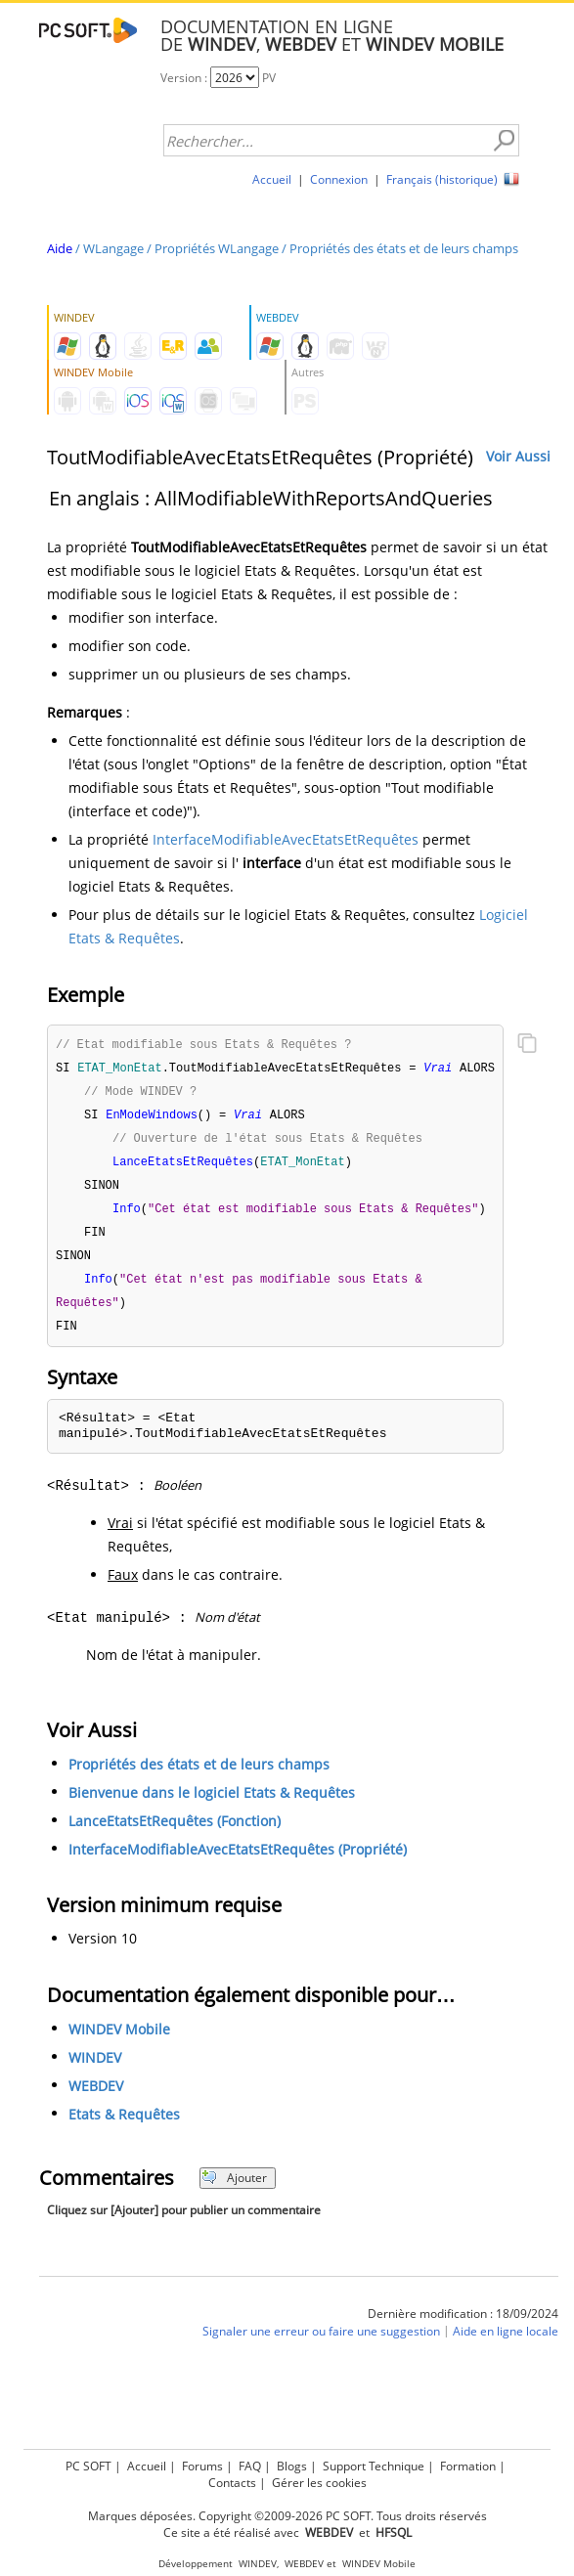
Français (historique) (442, 179)
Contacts (232, 2482)
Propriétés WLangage (217, 248)
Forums (202, 2466)
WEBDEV (95, 2098)
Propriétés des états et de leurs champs (403, 248)
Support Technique (373, 2466)
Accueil (271, 179)
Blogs (292, 2466)
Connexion (339, 179)
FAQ (250, 2466)
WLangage (113, 248)
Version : (185, 77)
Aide (59, 248)
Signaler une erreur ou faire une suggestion (321, 2344)
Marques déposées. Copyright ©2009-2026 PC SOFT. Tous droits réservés (287, 2516)
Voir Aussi (518, 456)
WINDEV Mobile (119, 2041)
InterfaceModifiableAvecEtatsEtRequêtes (286, 839)
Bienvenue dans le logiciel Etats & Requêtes (211, 1805)
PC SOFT (88, 2466)
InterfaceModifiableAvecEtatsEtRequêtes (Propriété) (237, 1862)
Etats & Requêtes (124, 2127)
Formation (468, 2466)
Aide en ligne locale (505, 2344)
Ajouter (234, 2190)
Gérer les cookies (319, 2482)
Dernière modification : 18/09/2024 (463, 2326)
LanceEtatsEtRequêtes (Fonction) (174, 1833)
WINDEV (94, 2070)
